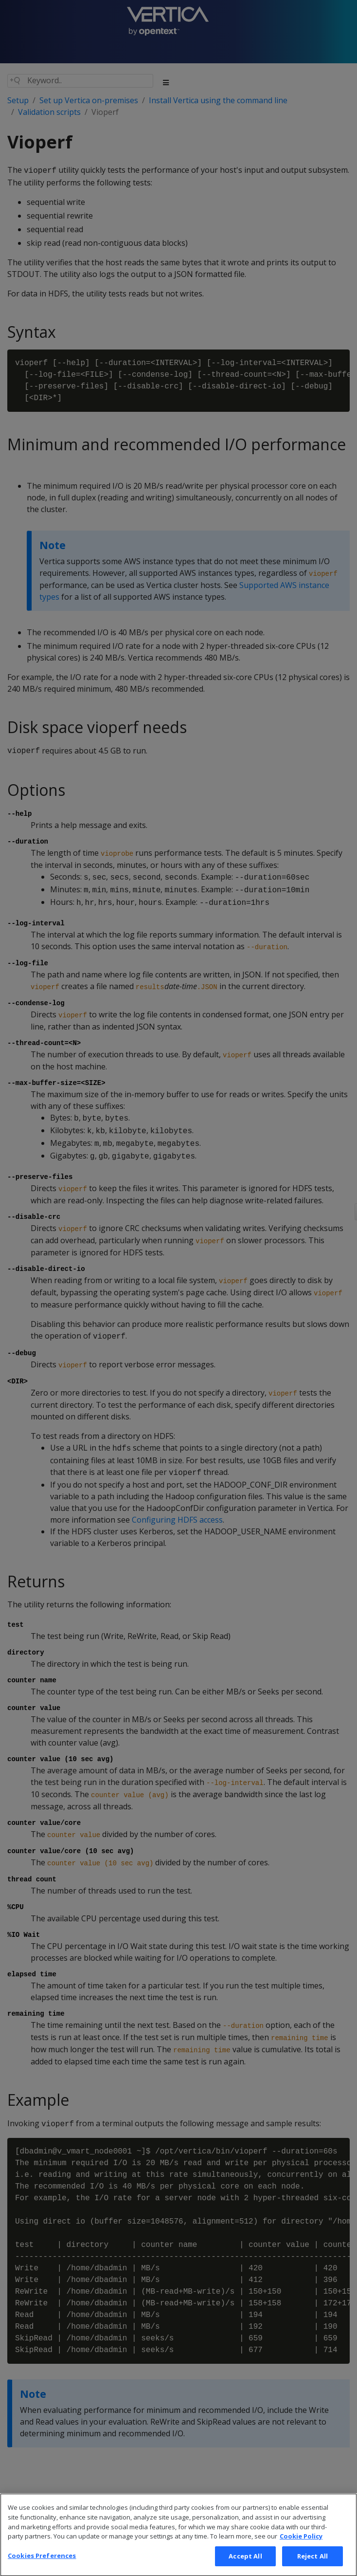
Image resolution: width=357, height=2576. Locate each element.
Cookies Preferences (42, 2565)
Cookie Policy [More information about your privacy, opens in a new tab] (301, 2546)
